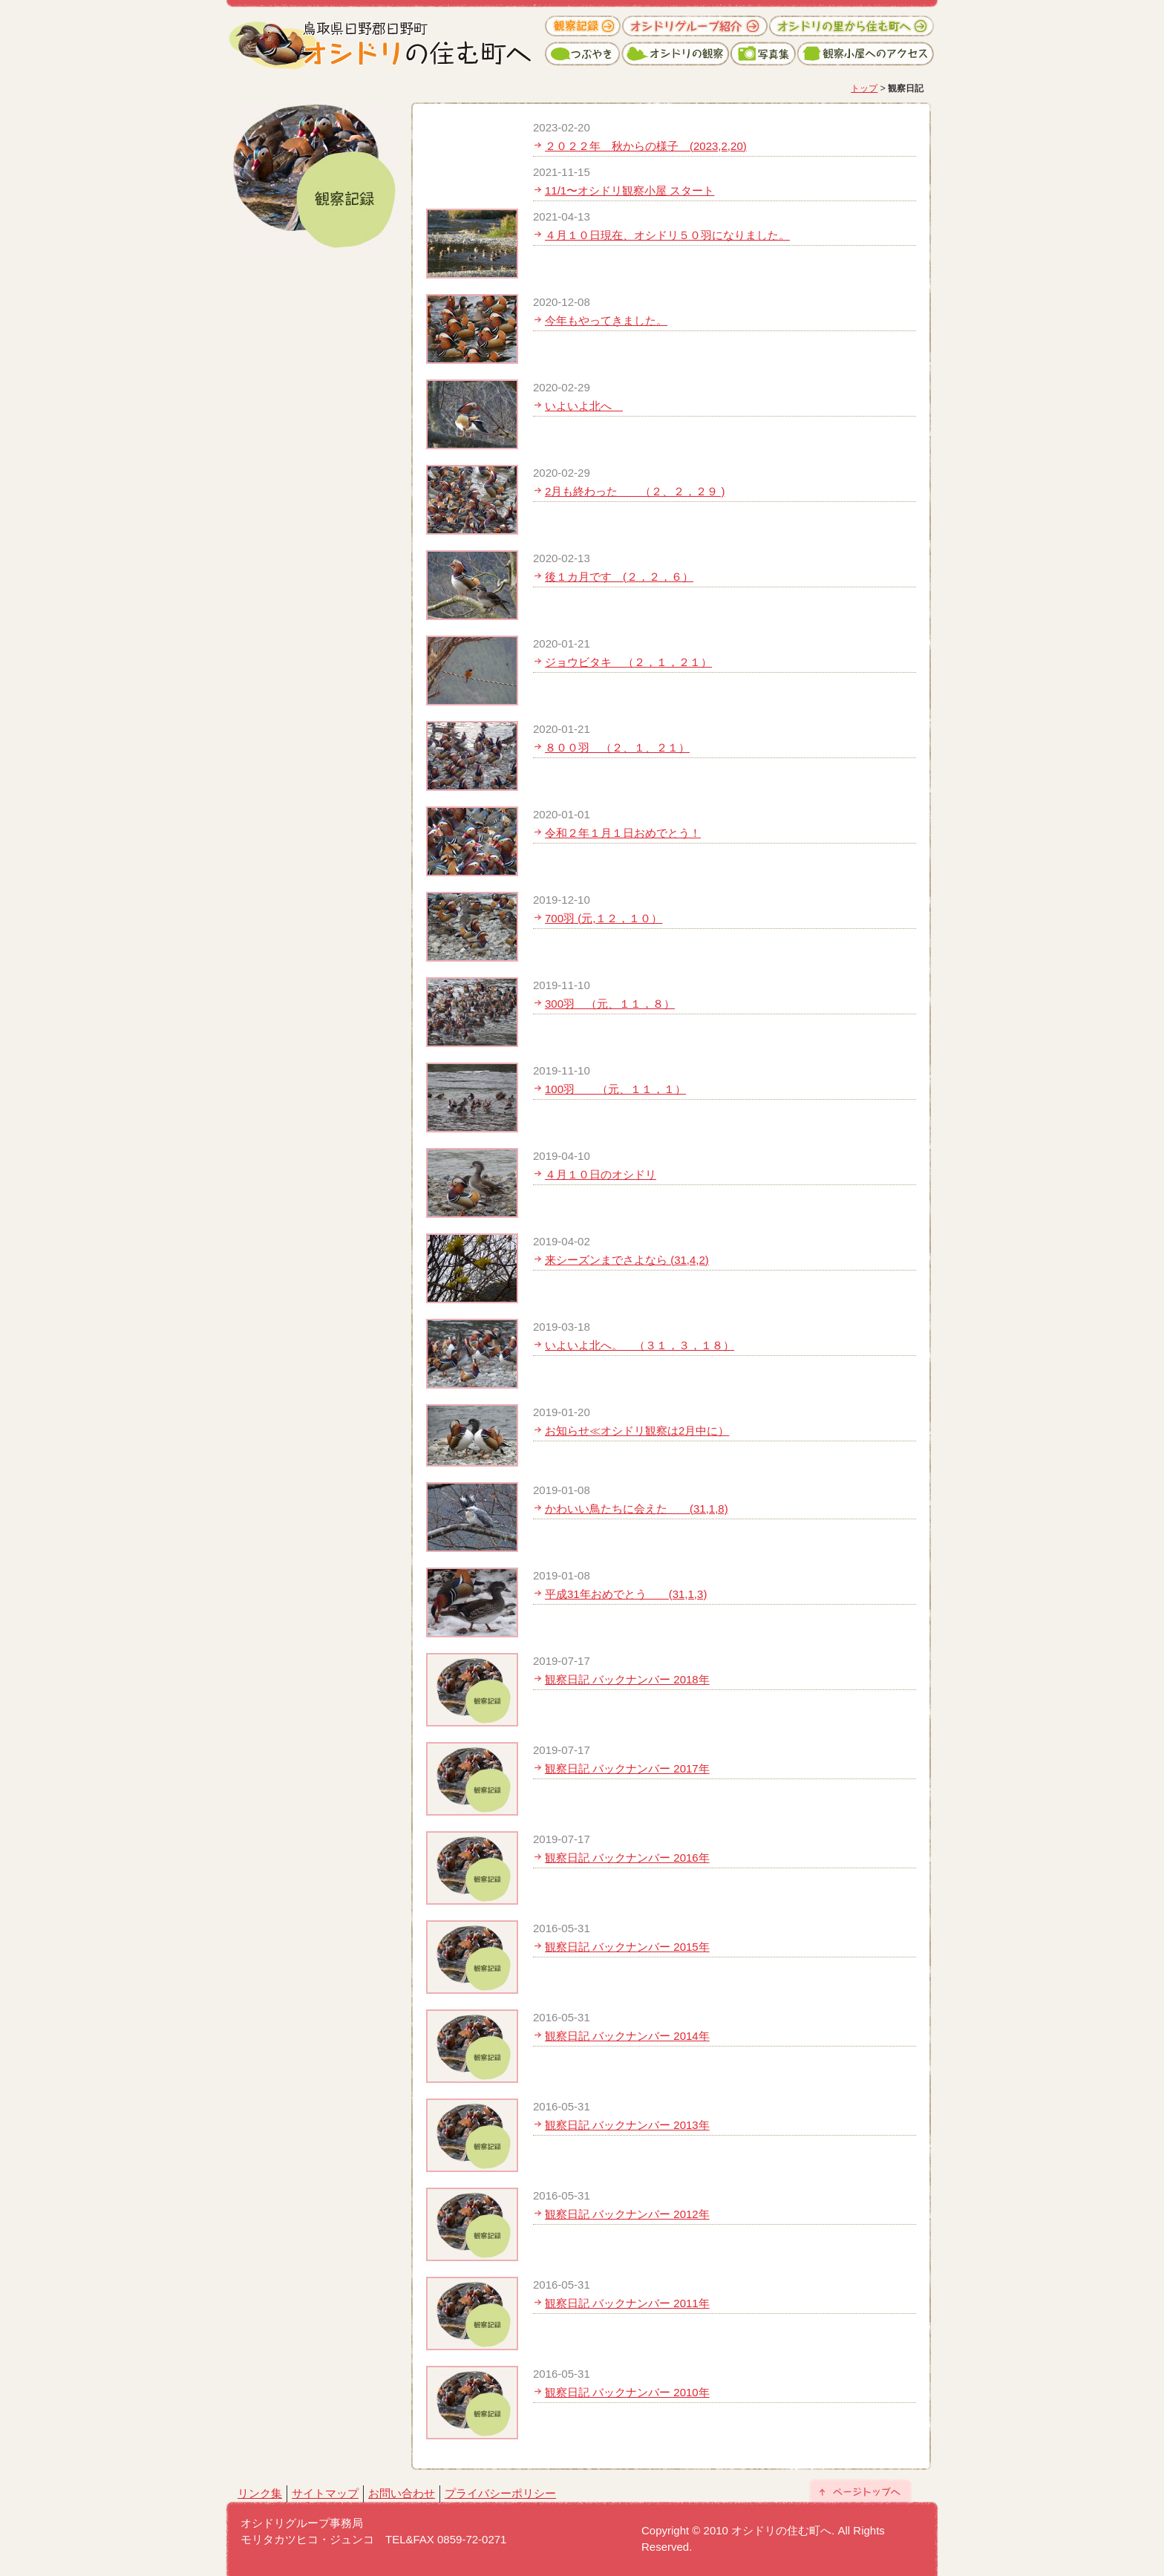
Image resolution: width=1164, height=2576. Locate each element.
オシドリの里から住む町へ (850, 26)
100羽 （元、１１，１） (615, 1089)
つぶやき (583, 54)
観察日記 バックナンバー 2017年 (627, 1768)
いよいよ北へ (584, 406)
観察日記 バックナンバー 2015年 (627, 1946)
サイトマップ (325, 2493)
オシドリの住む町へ (385, 37)
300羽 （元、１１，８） (610, 1003)
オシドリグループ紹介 (694, 26)
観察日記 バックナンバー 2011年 (627, 2303)
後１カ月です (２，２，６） (619, 576)
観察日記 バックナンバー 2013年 (627, 2125)
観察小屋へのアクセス (865, 54)
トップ (864, 88)
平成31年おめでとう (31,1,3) (626, 1594)
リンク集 (260, 2493)
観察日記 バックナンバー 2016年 (627, 1857)
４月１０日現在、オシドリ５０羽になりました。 (667, 235)
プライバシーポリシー (500, 2493)
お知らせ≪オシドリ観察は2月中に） (637, 1430)
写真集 (763, 54)
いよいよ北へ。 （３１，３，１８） (639, 1345)
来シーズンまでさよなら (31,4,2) (627, 1259)
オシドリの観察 (675, 54)
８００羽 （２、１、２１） (617, 747)
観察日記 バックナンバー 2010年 (627, 2392)
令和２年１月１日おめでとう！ (623, 832)
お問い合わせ (401, 2493)
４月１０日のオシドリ (600, 1174)
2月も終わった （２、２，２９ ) (635, 491)
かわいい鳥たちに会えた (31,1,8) (636, 1508)
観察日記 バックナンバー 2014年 (627, 2035)
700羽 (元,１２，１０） (603, 918)
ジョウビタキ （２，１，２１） (628, 662)
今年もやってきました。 (606, 320)
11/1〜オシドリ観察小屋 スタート (629, 190)
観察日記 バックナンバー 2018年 (627, 1679)
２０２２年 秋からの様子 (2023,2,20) (646, 146)
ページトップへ (860, 2490)
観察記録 (583, 26)
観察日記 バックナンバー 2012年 (627, 2214)
